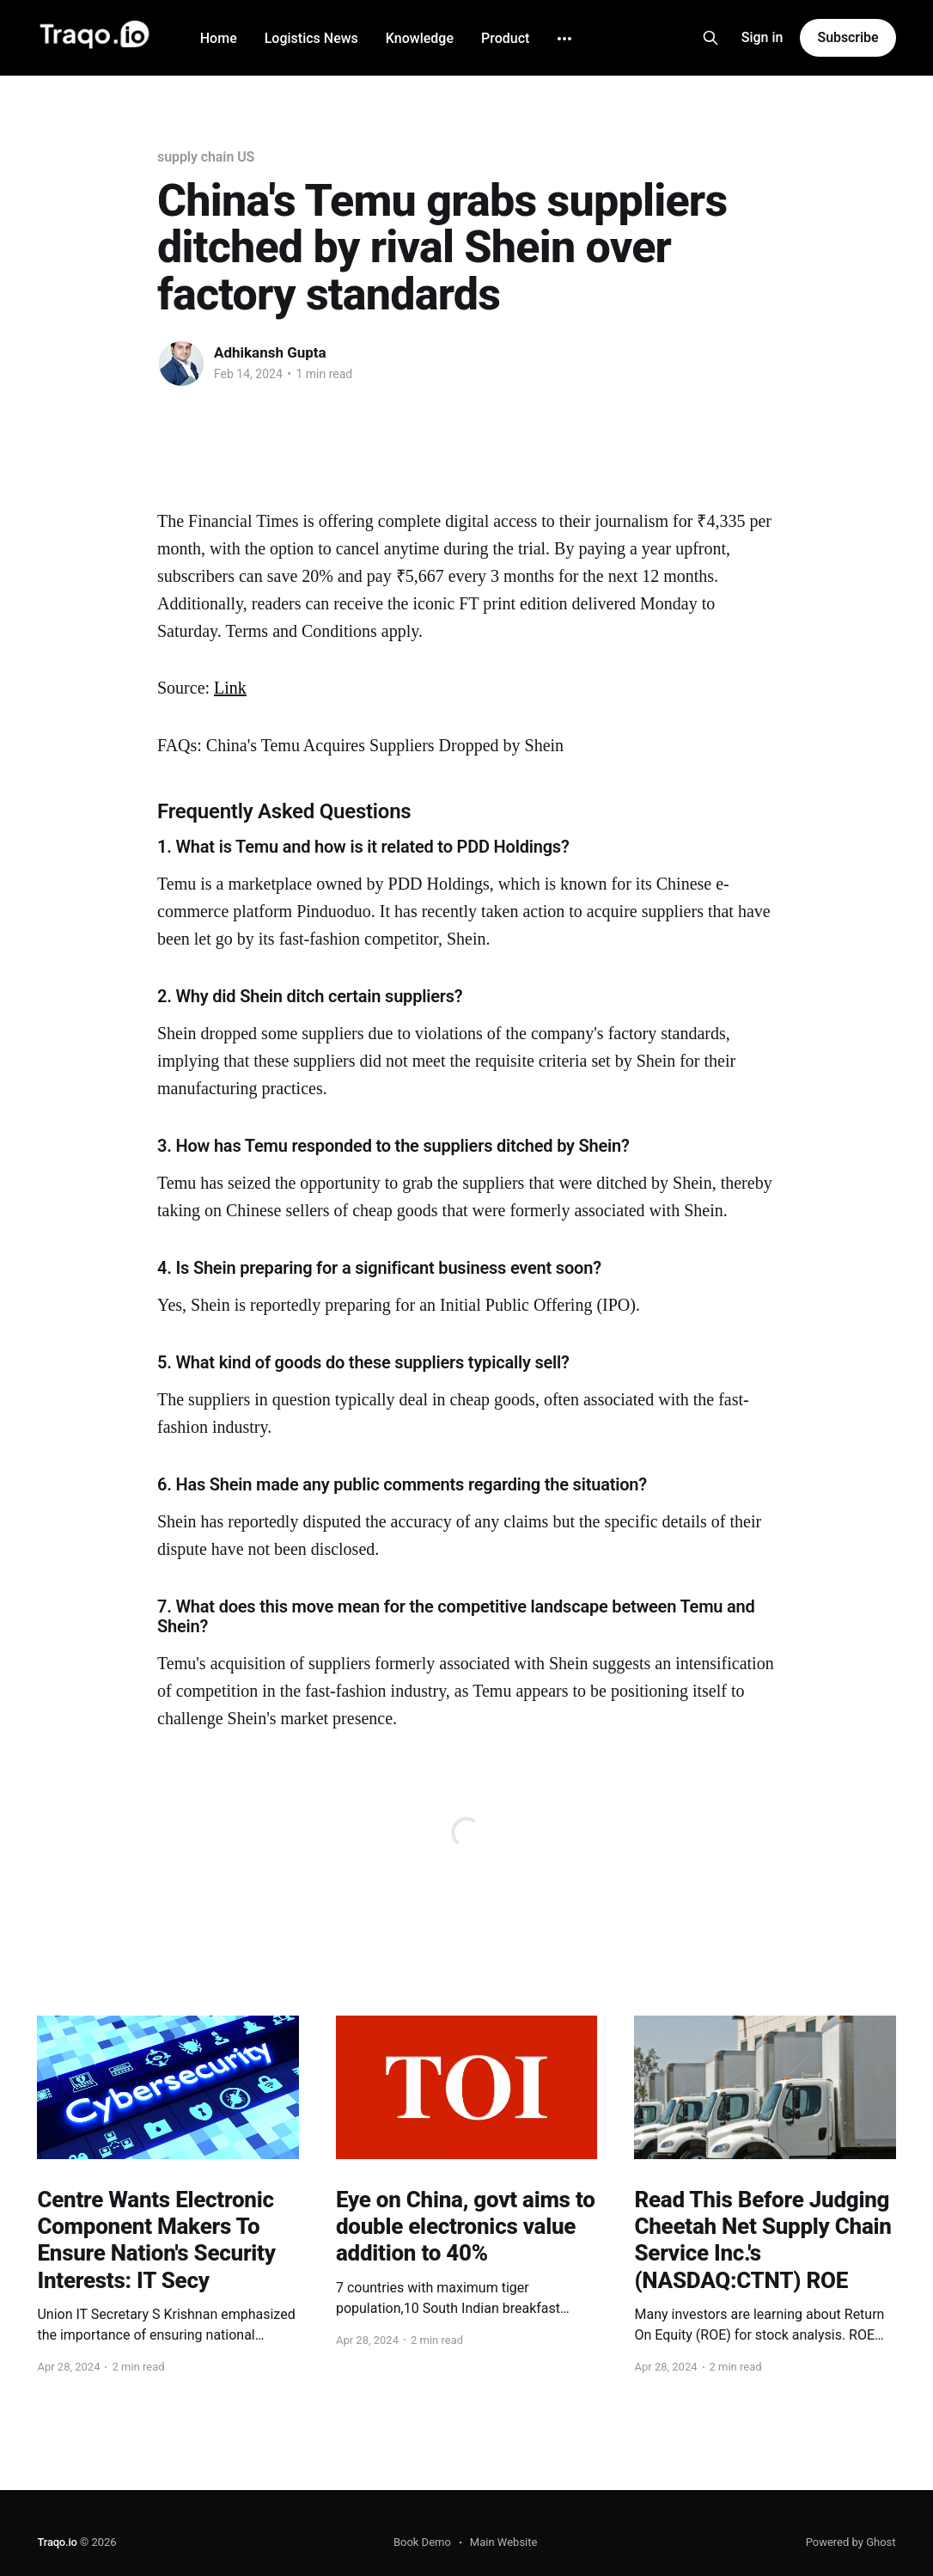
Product (505, 38)
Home (218, 38)
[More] (564, 39)
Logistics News (311, 38)
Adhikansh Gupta (270, 352)
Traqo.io (56, 2542)
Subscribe (847, 37)
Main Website (504, 2542)
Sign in (762, 37)
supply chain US (205, 157)
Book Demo (422, 2542)
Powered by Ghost (851, 2542)
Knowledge (420, 38)
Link (230, 687)
